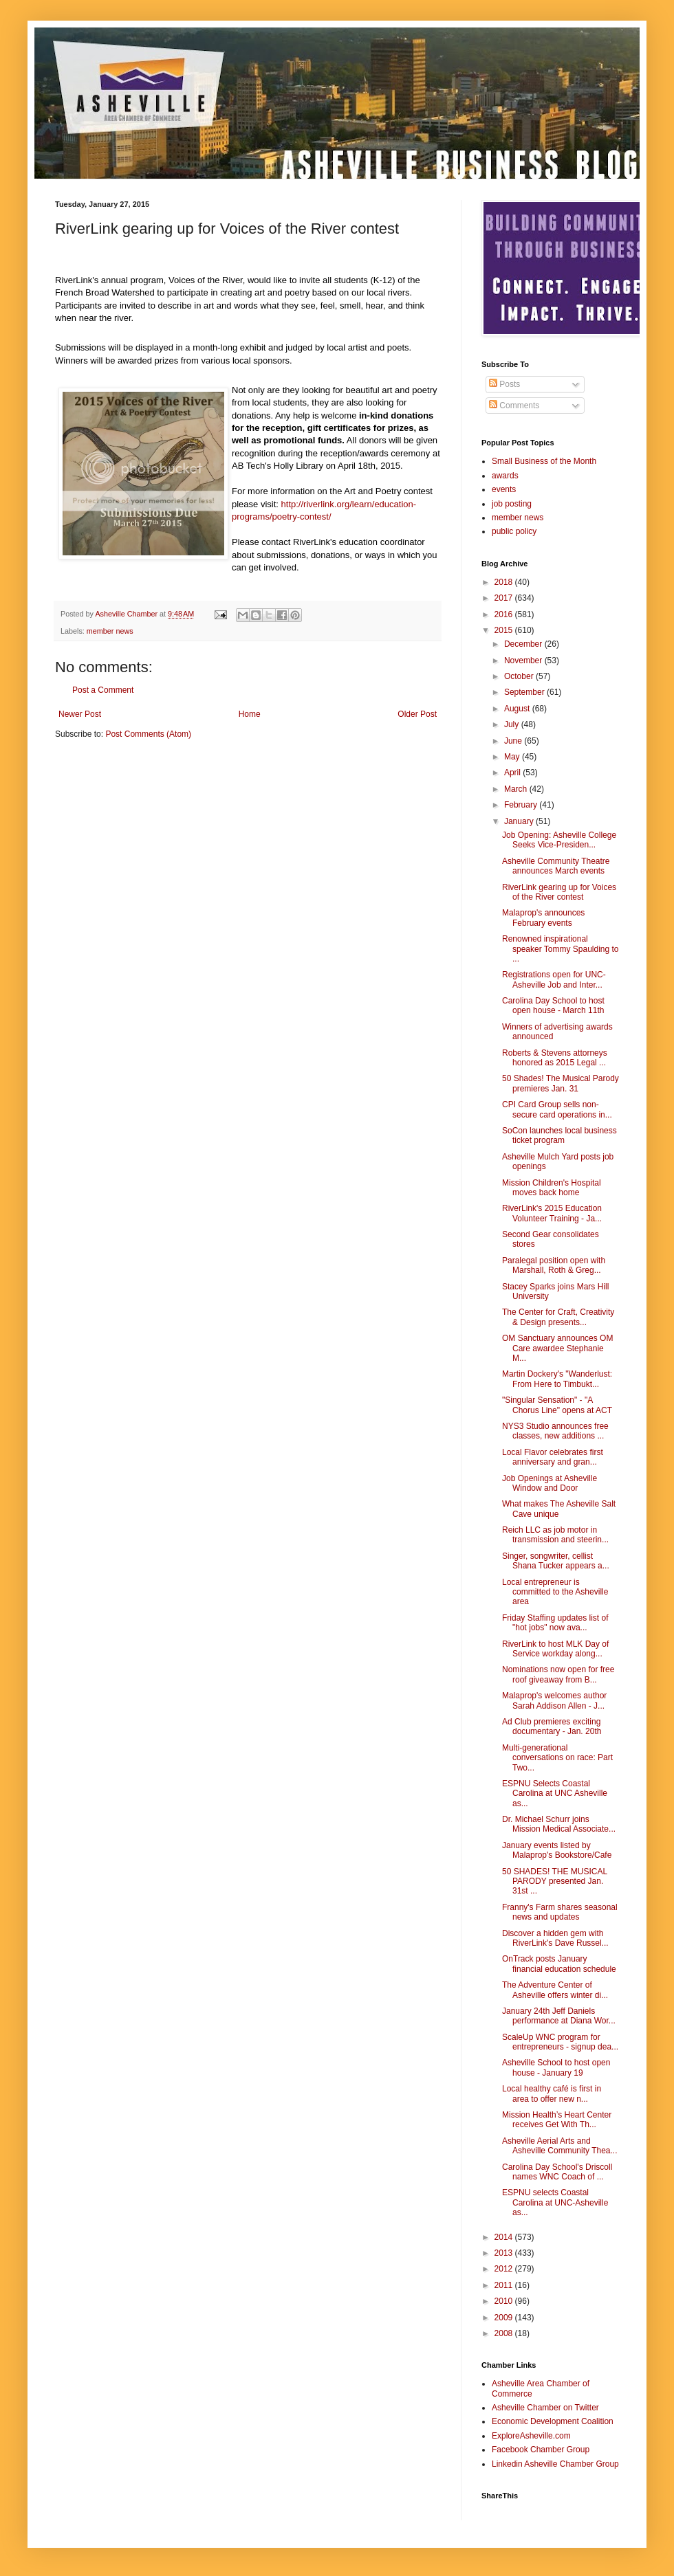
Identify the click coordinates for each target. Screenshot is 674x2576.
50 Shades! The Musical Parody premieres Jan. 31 (560, 1083)
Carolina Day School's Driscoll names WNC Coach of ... (557, 2171)
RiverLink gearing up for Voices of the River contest (559, 892)
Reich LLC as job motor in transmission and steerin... (555, 1534)
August (518, 708)
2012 (504, 2269)
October (520, 676)
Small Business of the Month (544, 461)
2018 (504, 582)
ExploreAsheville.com (531, 2436)
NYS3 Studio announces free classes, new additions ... (555, 1431)
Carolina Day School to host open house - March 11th (553, 1005)
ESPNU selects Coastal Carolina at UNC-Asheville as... (555, 2202)
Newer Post (79, 714)
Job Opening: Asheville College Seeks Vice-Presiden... (559, 840)
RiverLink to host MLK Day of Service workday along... (555, 1648)
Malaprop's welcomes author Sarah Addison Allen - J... (554, 1700)
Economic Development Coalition (552, 2421)
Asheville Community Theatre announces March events (556, 866)
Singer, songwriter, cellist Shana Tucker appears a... (555, 1560)
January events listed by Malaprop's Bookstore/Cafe (556, 1850)
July (512, 724)
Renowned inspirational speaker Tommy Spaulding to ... (560, 949)
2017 (504, 598)
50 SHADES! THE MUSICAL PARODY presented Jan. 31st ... (554, 1881)
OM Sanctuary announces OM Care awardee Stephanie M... (557, 1348)
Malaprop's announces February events (543, 917)
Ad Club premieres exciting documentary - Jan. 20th (551, 1726)
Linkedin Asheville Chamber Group (555, 2464)
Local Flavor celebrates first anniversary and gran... (552, 1457)
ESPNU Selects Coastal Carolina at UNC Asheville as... (554, 1793)
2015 (504, 630)
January (520, 821)
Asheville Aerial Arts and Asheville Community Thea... (560, 2145)
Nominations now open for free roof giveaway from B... (558, 1674)
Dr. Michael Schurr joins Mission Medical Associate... (559, 1824)
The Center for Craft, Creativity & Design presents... (558, 1316)
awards (505, 475)
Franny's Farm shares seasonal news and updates (560, 1912)
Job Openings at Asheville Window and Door (549, 1483)
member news (110, 631)
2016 (504, 614)
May (513, 757)
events (504, 489)
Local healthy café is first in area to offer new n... (551, 2093)
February (521, 805)
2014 (504, 2237)
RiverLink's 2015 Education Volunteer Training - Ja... (552, 1213)
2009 (504, 2317)
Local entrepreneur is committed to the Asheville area (555, 1592)
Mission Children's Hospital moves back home (551, 1187)
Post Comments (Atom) (148, 734)
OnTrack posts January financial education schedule (559, 1963)
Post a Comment (102, 690)
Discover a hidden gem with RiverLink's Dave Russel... (555, 1938)
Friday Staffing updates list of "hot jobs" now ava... (555, 1622)
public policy (514, 531)
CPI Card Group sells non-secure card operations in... (557, 1109)
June (514, 741)
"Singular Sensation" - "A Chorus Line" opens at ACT (557, 1404)
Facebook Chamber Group (540, 2449)
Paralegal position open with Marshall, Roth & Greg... (553, 1265)
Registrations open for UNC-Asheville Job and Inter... (554, 979)
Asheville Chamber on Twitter (545, 2407)
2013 (504, 2253)
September (525, 692)
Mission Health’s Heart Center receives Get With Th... (556, 2119)
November (524, 660)
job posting (512, 504)
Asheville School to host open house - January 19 (556, 2067)
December (524, 644)
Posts (504, 384)
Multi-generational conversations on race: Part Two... (557, 1758)
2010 (504, 2301)
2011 (504, 2285)
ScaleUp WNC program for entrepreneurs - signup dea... (560, 2042)
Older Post (417, 714)
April (513, 772)
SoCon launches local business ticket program (559, 1135)
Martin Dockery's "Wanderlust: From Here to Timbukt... (557, 1378)
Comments (514, 405)
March (517, 789)
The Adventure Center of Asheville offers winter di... (555, 1989)
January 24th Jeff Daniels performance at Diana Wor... (559, 2015)
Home (250, 714)
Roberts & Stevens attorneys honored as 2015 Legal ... (554, 1057)
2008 (504, 2333)
